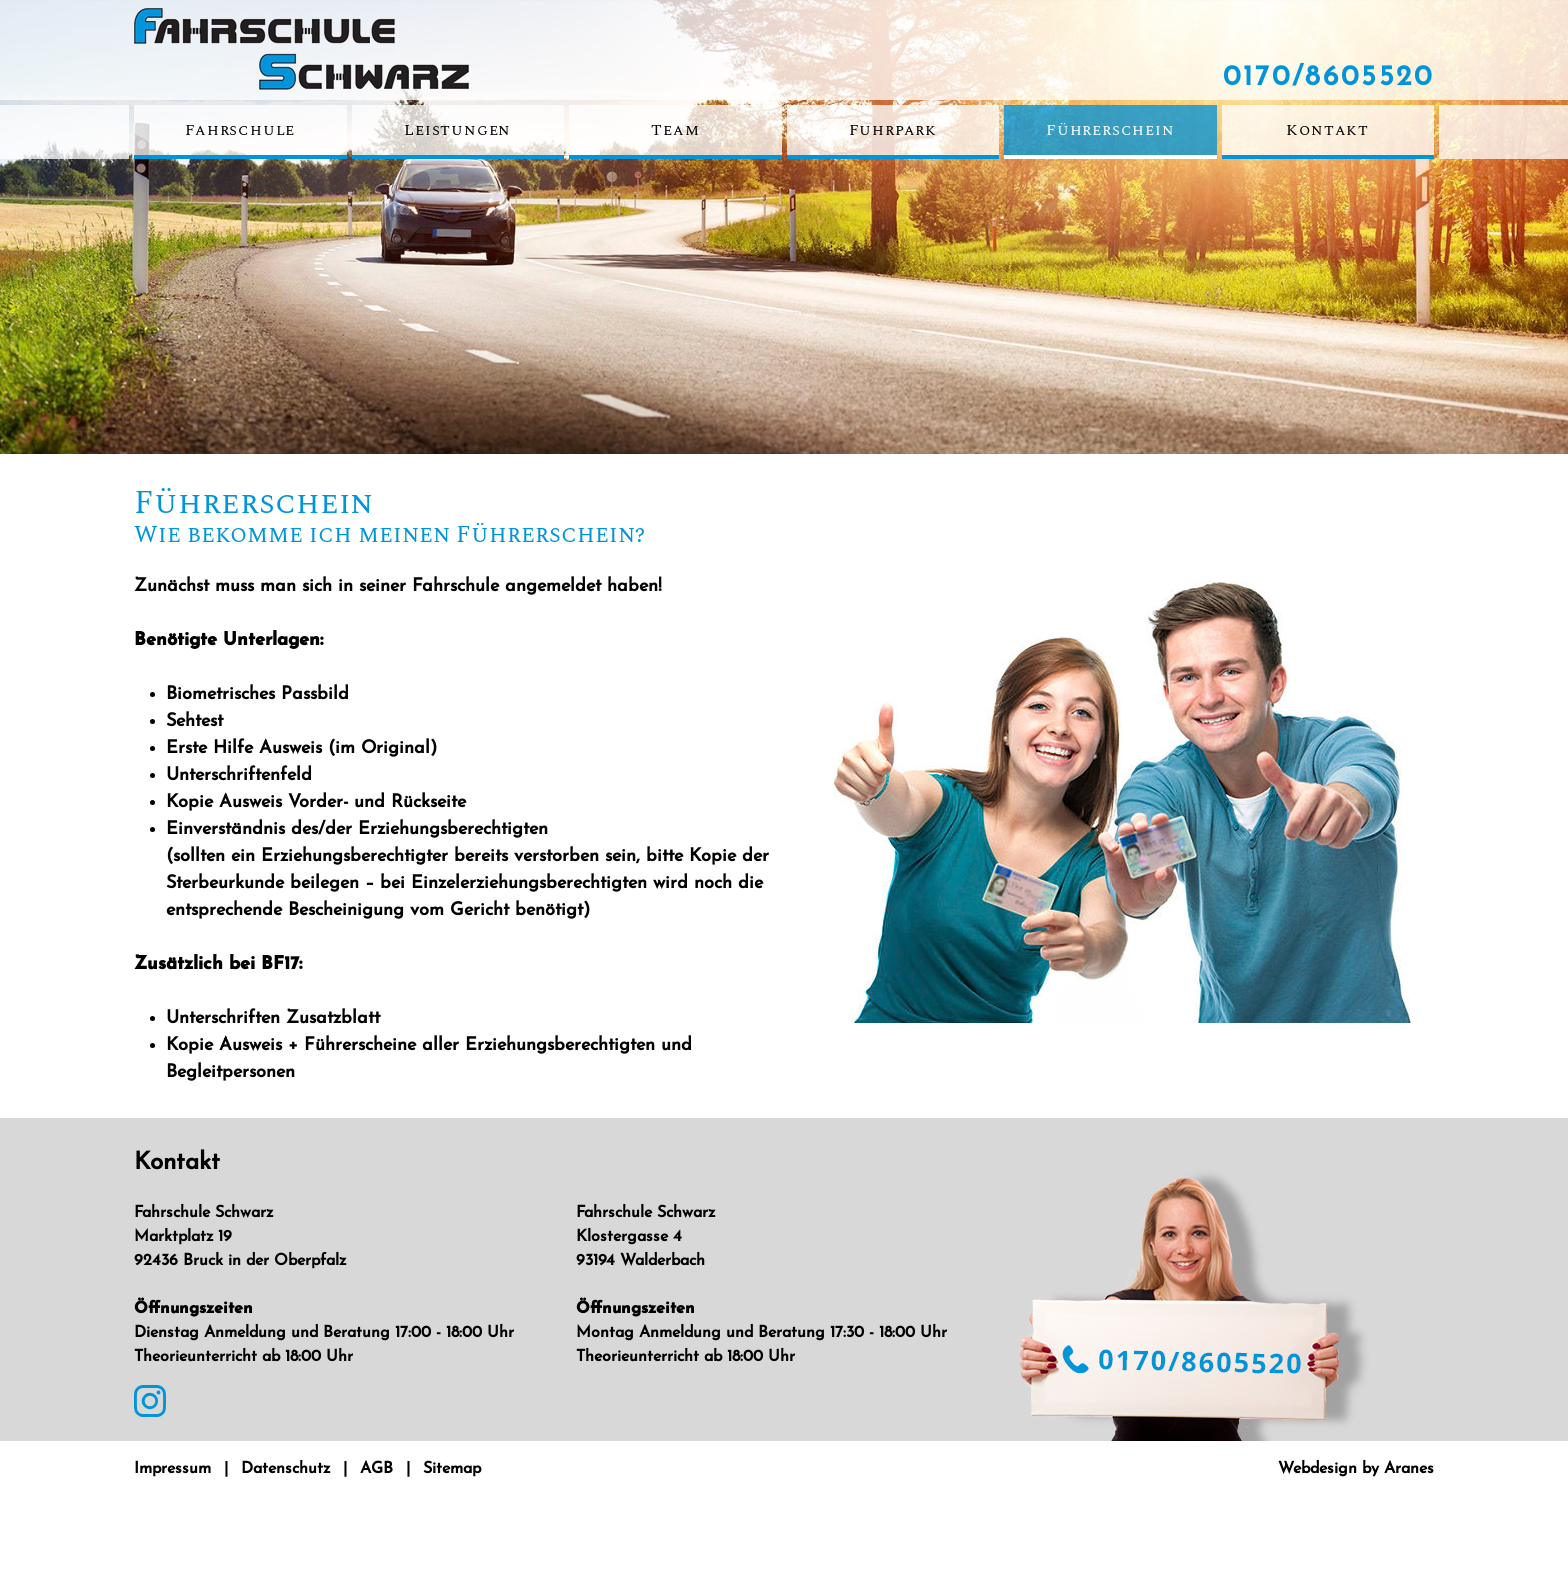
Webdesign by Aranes (1356, 1469)
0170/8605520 (1328, 78)
